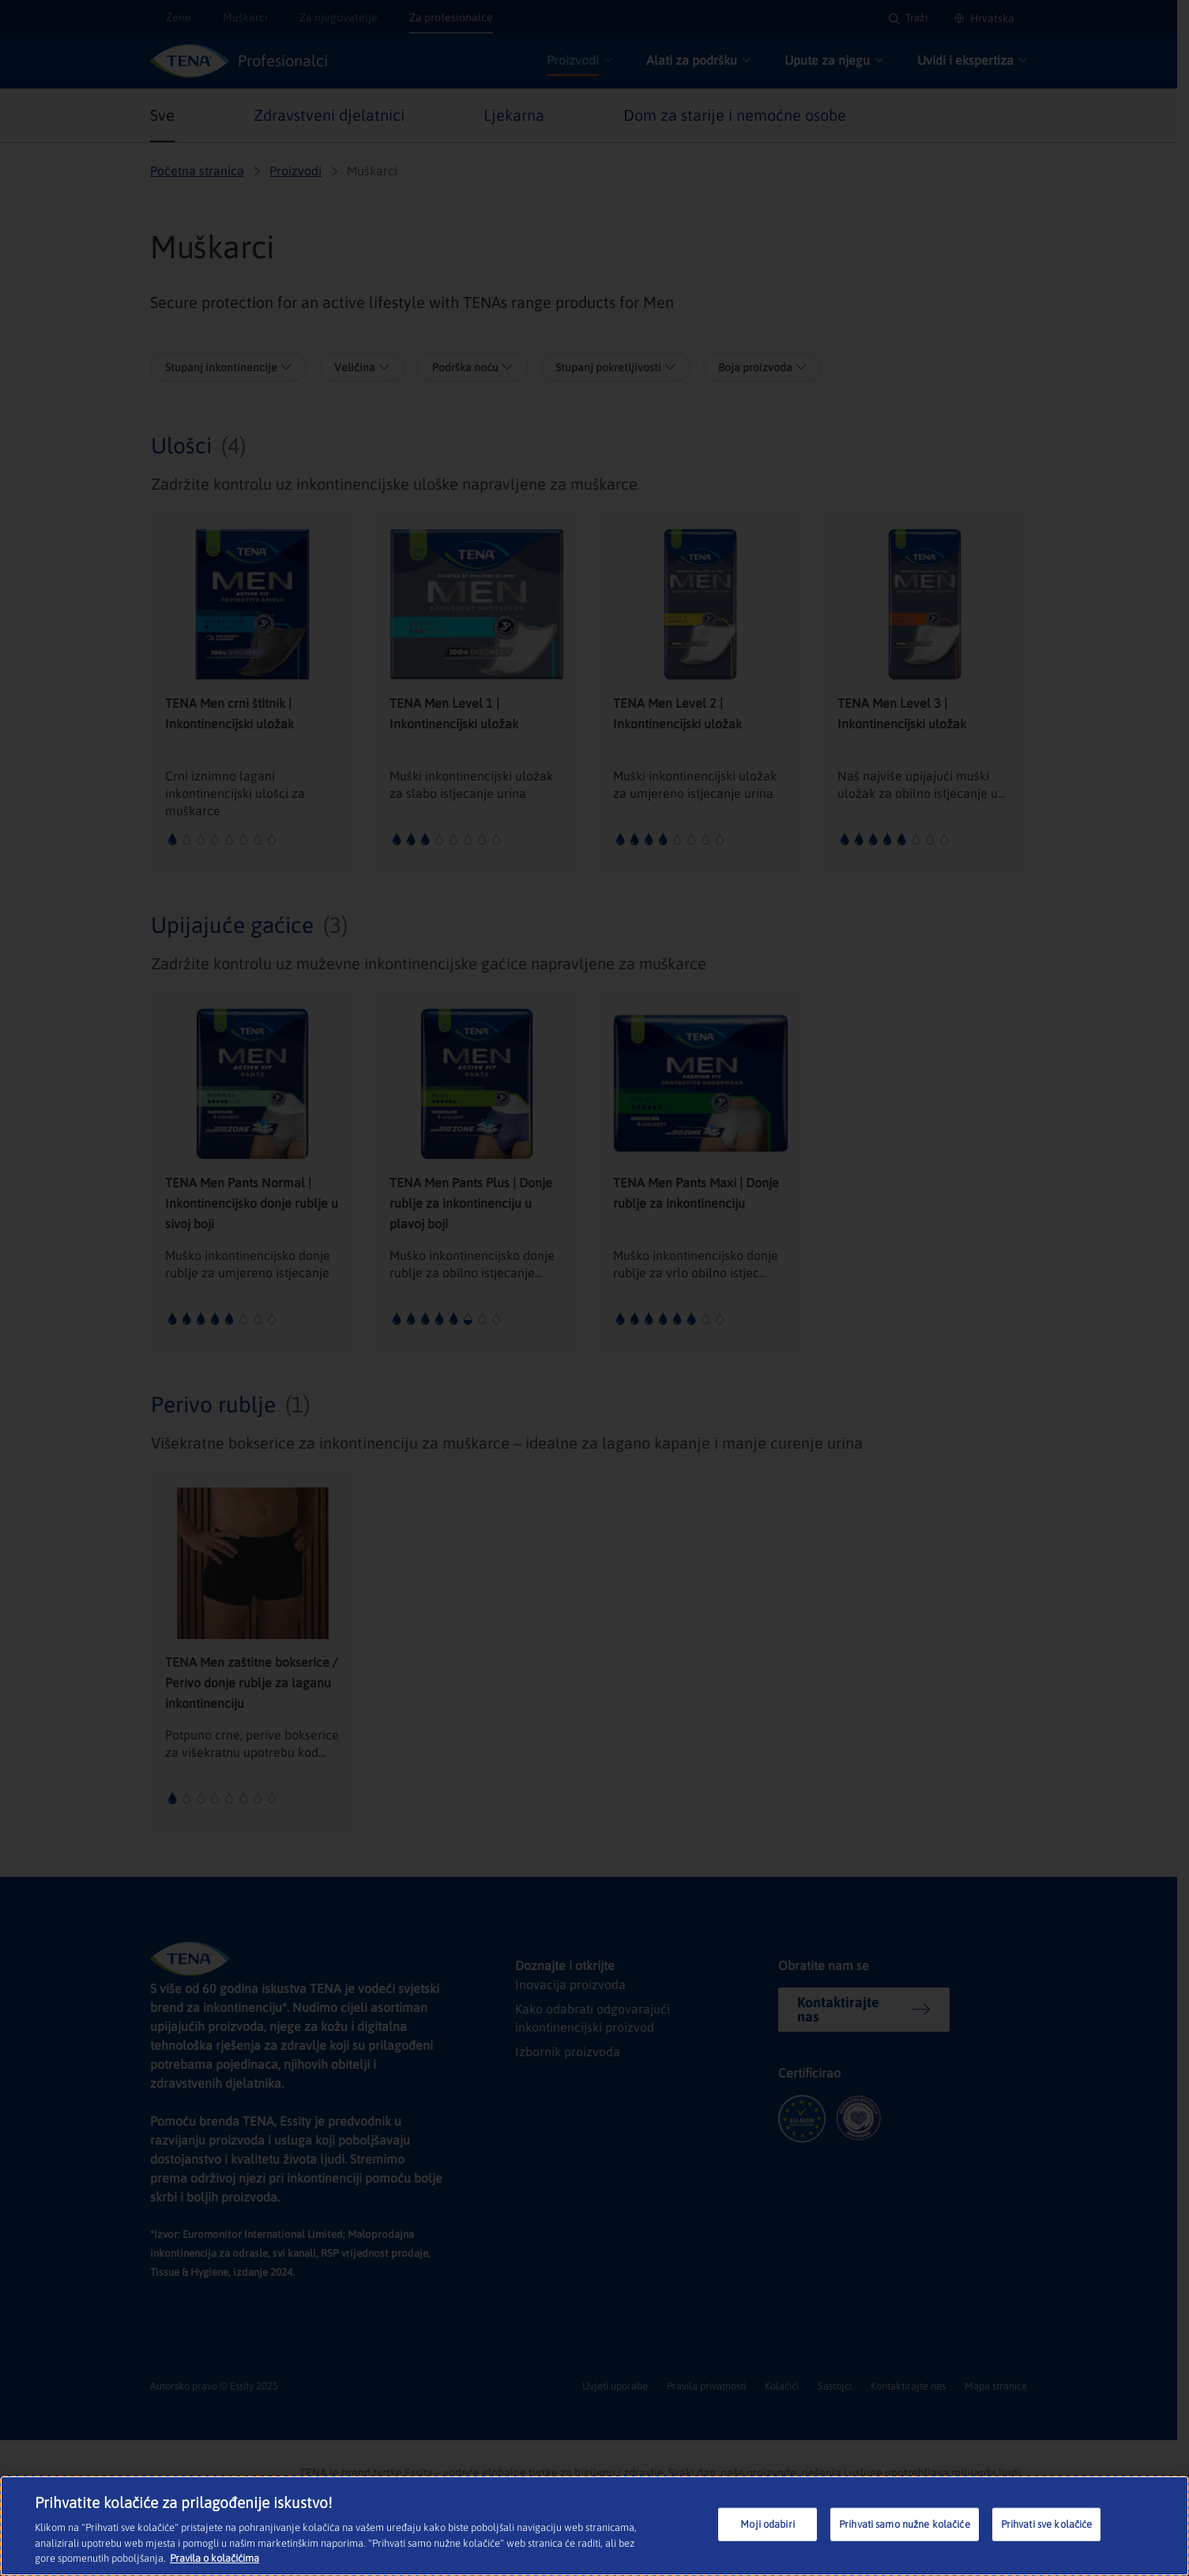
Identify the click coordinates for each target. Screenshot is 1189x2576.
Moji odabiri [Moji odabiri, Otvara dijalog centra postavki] (768, 2526)
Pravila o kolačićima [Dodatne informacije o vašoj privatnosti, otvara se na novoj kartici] (213, 2560)
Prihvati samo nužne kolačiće (905, 2526)
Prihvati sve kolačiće (1047, 2526)
